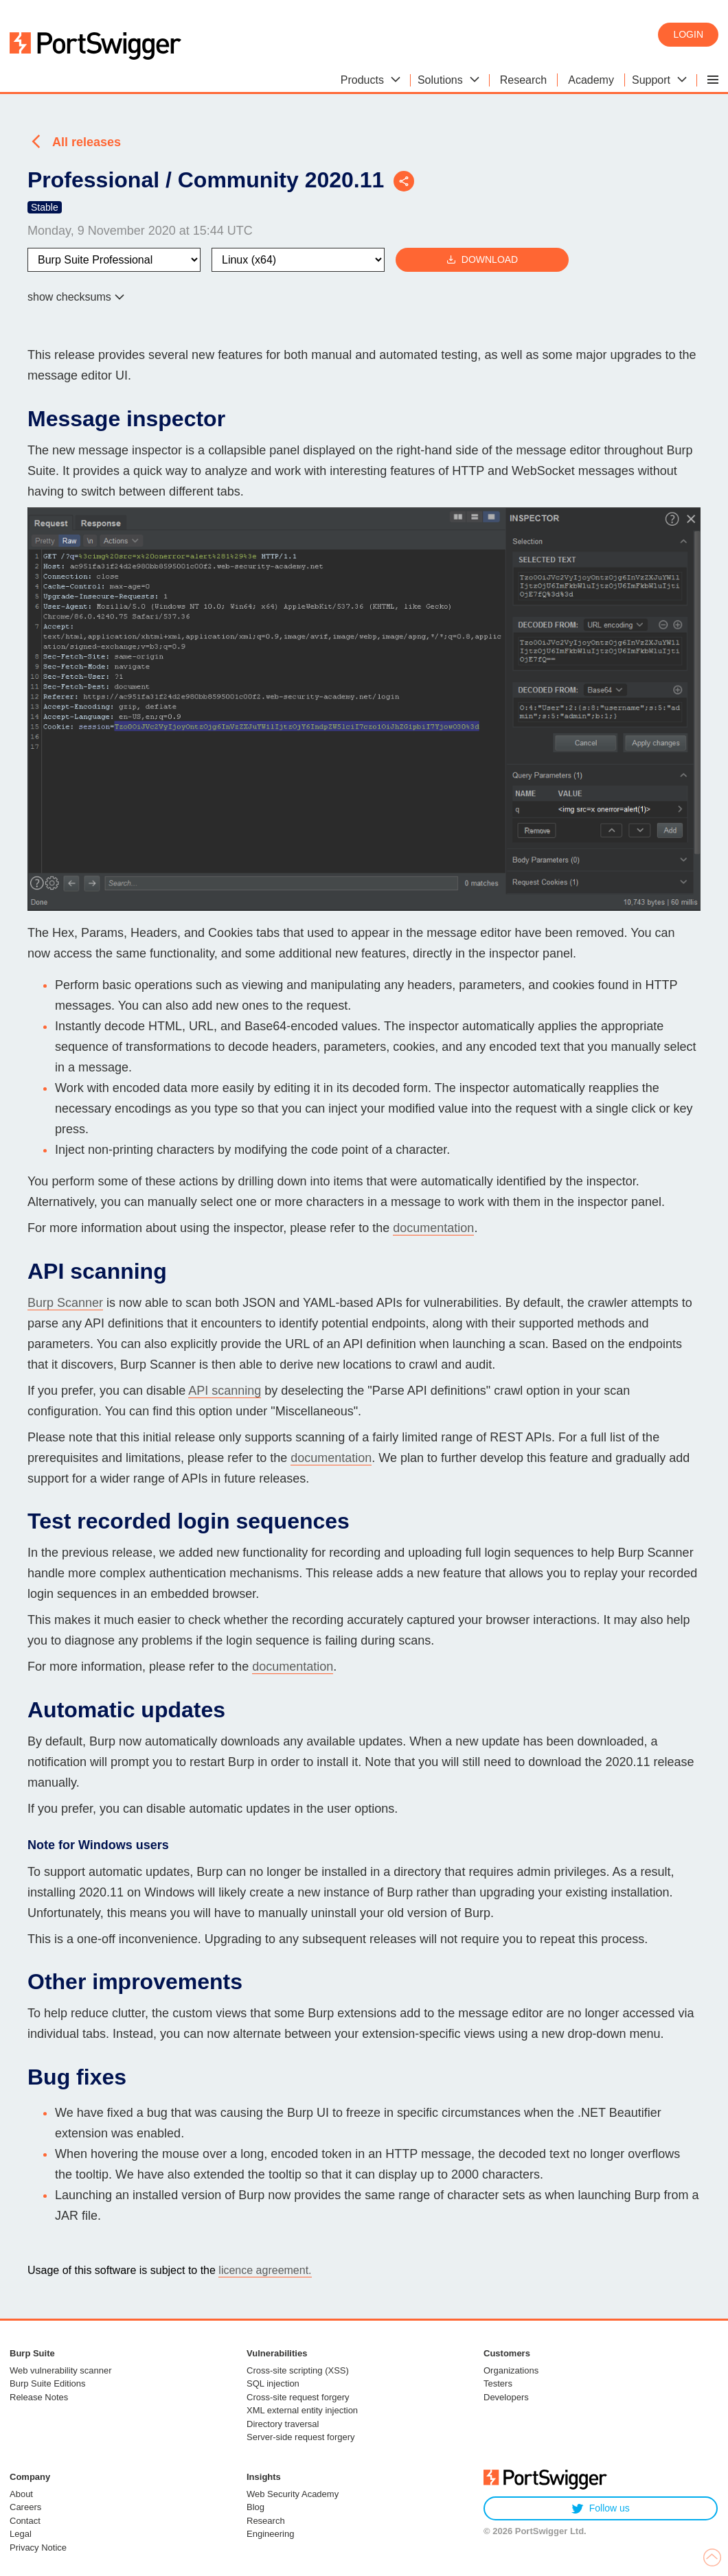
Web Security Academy (293, 2494)
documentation (433, 1228)
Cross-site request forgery (298, 2397)
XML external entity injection (302, 2410)
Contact (25, 2521)
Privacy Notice (38, 2547)
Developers (506, 2397)
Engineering (270, 2534)
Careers (25, 2507)
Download (482, 260)
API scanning (224, 1390)
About (21, 2494)
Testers (498, 2383)
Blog (255, 2507)
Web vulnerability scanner (61, 2370)
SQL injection (273, 2383)
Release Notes (39, 2397)
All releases (86, 142)
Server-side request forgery (301, 2437)
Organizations (511, 2370)
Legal (21, 2534)
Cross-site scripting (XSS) (298, 2370)
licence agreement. (264, 2270)
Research (266, 2521)
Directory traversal (283, 2424)
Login (688, 34)
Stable (44, 207)
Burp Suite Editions (48, 2383)
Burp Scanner (65, 1303)
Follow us (600, 2508)
